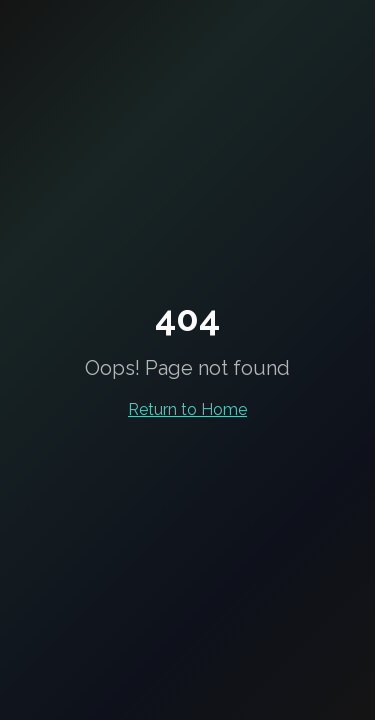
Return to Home (187, 409)
